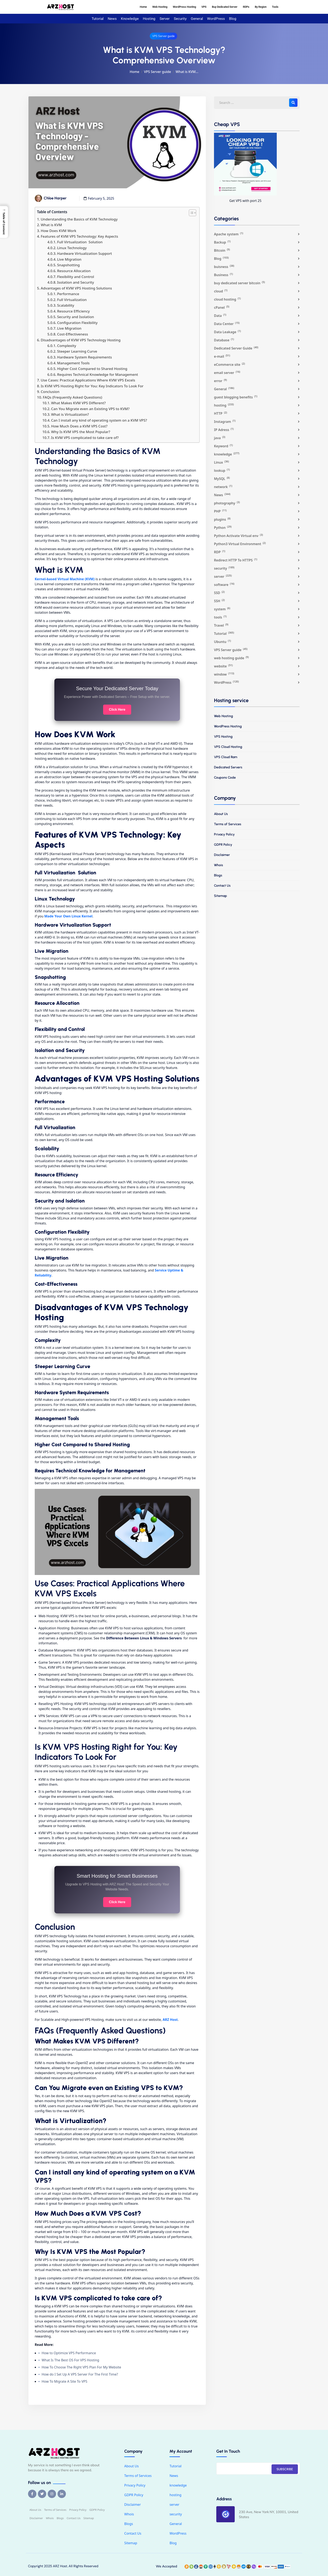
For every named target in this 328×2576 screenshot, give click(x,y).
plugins (222, 519)
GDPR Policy (223, 845)
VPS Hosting (223, 736)
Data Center (227, 323)
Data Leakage (227, 331)
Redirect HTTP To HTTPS (235, 560)
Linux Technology (72, 247)
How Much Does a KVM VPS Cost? (79, 426)
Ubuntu (222, 641)
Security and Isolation (75, 316)
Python (223, 527)
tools (220, 617)
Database (224, 340)
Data (220, 315)
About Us (221, 814)
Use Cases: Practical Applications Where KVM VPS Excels (88, 380)
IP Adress (224, 429)
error (220, 380)
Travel (221, 625)
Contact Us (222, 886)
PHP (220, 511)
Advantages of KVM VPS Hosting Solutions (76, 288)
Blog (232, 19)
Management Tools (73, 363)
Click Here (117, 709)
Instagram (225, 421)
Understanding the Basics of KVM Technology (79, 219)
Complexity (66, 345)
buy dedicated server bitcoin (239, 283)
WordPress (216, 19)
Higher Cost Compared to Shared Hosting (92, 368)
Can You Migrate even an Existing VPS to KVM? (90, 408)
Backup (222, 242)
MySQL (222, 478)
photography (227, 503)
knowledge (130, 19)
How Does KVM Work (58, 230)
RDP (219, 552)
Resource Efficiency (73, 311)
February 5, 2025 (101, 198)
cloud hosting (227, 299)
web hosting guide (231, 657)
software (224, 584)
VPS (203, 6)
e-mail (222, 356)
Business (223, 274)
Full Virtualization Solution (80, 242)
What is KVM (51, 224)
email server (227, 372)
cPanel (221, 307)
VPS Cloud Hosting (228, 747)
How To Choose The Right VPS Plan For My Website (81, 2367)
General (197, 19)
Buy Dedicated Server (224, 6)
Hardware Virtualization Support (84, 253)
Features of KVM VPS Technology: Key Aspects (79, 236)
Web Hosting (159, 6)
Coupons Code (225, 777)
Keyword (223, 446)
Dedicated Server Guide (236, 348)
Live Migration (69, 259)
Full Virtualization (72, 299)
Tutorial (98, 19)
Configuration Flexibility (77, 322)
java (219, 437)
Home (143, 6)
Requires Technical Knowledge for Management (97, 374)
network (223, 486)
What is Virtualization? (70, 414)
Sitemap (220, 896)
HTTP (220, 413)
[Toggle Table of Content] (190, 212)
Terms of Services (227, 824)
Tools (275, 6)
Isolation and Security (75, 282)
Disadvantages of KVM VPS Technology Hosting (81, 340)
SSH (219, 600)
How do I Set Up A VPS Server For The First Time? (80, 2374)
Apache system (228, 234)
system (222, 609)
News (112, 19)
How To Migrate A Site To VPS (64, 2381)
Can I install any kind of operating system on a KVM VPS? (99, 420)
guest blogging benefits (235, 397)
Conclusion (50, 391)
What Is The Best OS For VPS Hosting (70, 2360)
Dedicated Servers (228, 767)
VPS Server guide (163, 36)
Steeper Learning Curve (77, 351)
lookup (222, 470)
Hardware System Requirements (84, 357)
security (180, 19)
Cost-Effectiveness (72, 334)
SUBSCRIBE (285, 2469)
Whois (218, 865)
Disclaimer (222, 855)
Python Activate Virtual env (238, 535)
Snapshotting (68, 265)
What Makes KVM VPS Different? (78, 402)
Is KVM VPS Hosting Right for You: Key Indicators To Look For (92, 386)
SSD (219, 592)
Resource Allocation (74, 270)
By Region (260, 6)
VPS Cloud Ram (225, 757)
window (224, 674)
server (165, 19)
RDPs (246, 6)
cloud (220, 291)
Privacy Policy (224, 834)
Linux (221, 462)
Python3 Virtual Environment (240, 543)
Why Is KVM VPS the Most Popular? (81, 431)
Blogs (218, 875)
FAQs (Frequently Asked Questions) (72, 397)
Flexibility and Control (75, 276)
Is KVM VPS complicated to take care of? (85, 437)
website (223, 666)
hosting (149, 19)
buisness (224, 266)
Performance (68, 293)
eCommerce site (229, 364)
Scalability (65, 305)
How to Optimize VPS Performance (69, 2353)
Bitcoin (222, 250)
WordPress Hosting (184, 6)
